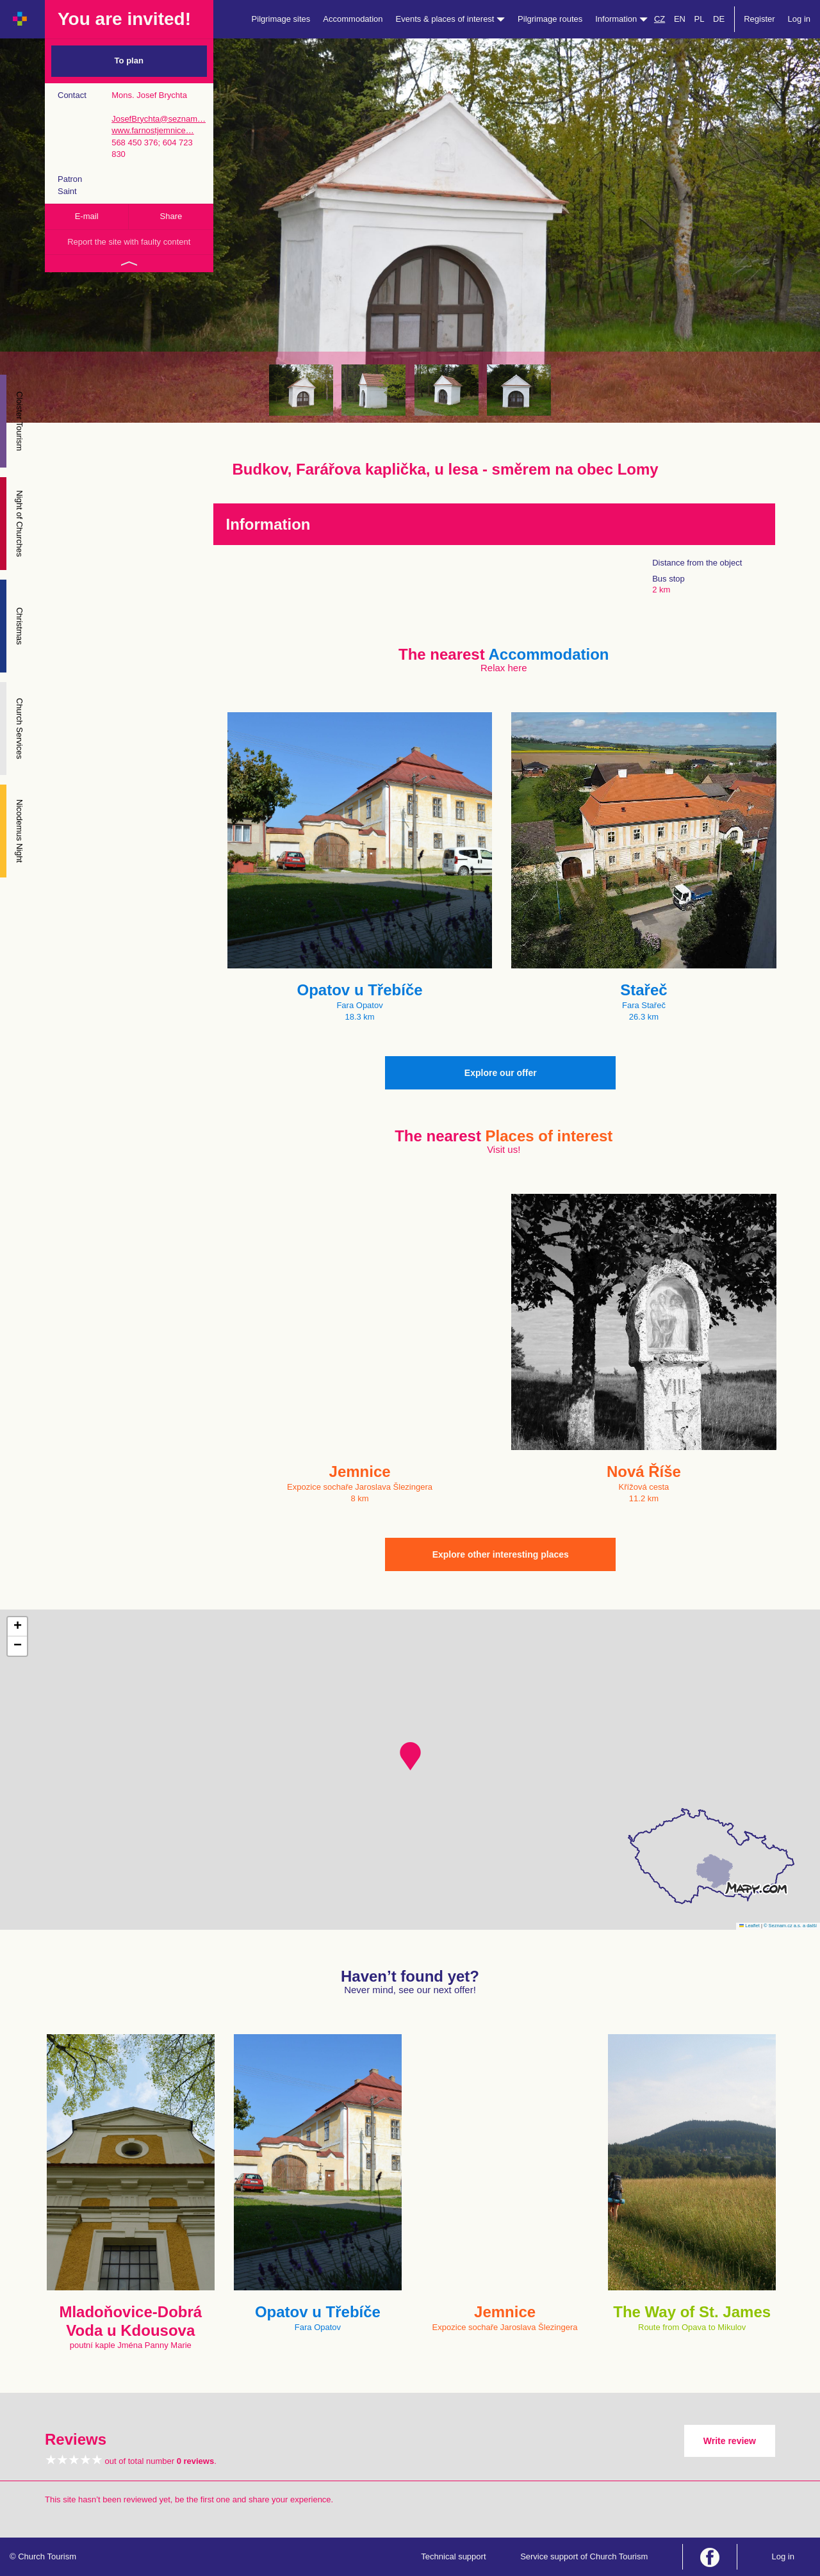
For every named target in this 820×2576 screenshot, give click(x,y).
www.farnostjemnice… (152, 130)
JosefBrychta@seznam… (158, 119)
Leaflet (749, 1925)
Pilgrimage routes (550, 19)
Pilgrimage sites (281, 19)
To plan (129, 60)
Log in (799, 19)
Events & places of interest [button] (450, 19)
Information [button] (621, 19)
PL (699, 19)
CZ (659, 19)
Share (171, 216)
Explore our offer (500, 1073)
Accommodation (352, 19)
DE (719, 19)
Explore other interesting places (500, 1554)
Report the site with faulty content (128, 242)
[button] (410, 1756)
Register (759, 19)
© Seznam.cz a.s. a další (790, 1925)
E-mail (87, 216)
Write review (729, 2441)
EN (679, 19)
